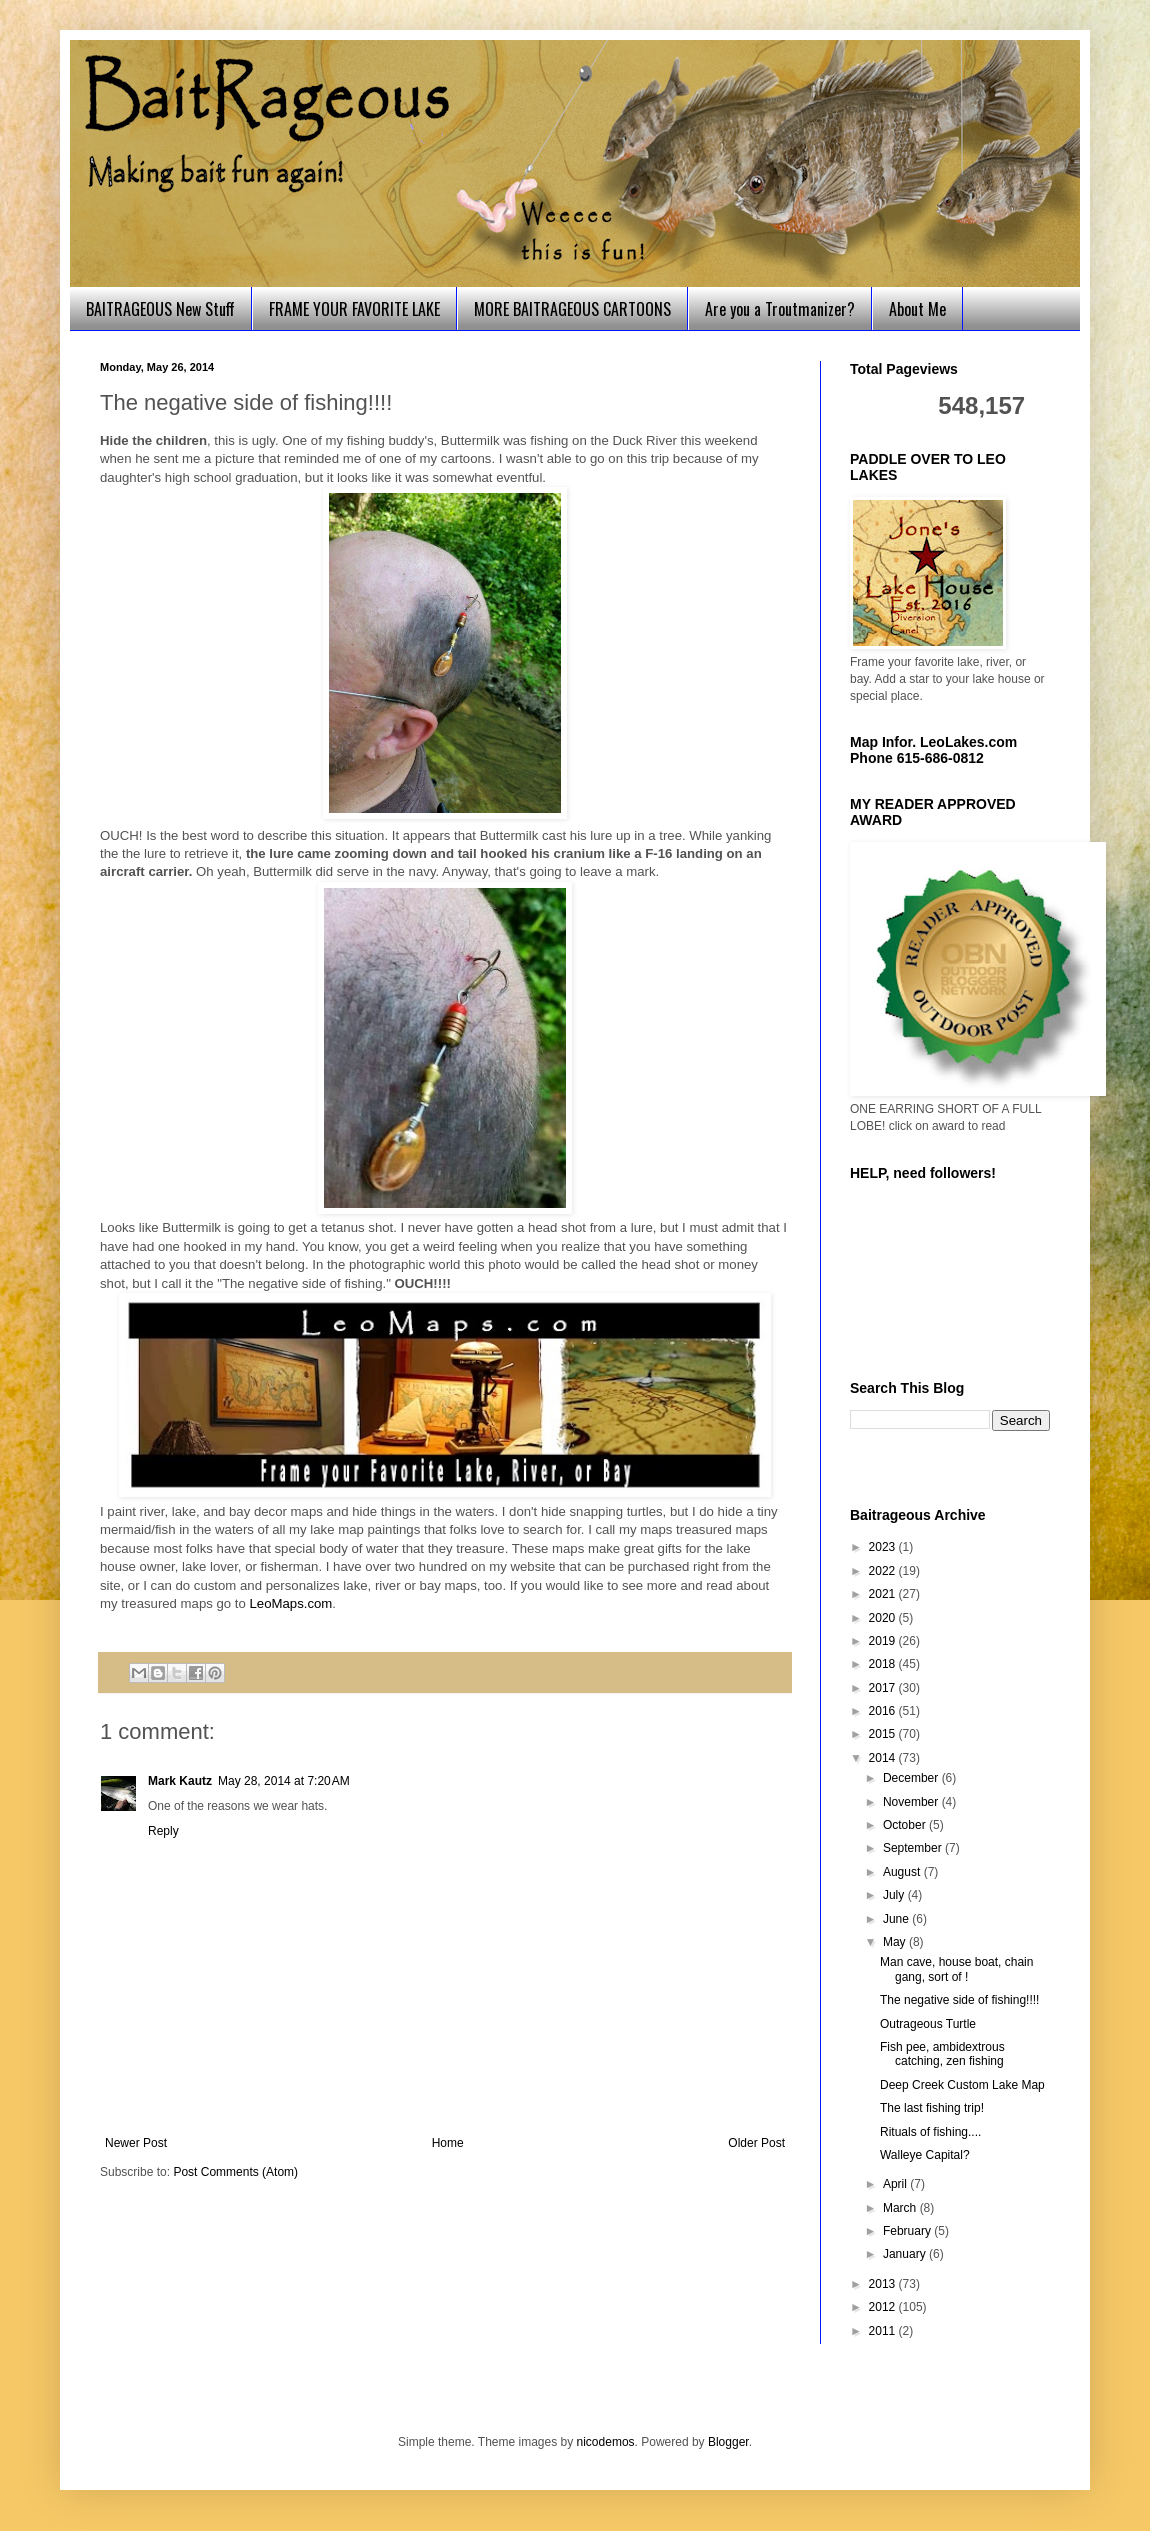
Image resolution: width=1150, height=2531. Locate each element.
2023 (884, 1547)
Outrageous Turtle (928, 2024)
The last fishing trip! (932, 2108)
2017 (884, 1688)
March (901, 2208)
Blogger (728, 2442)
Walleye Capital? (925, 2155)
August (903, 1872)
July (895, 1895)
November (912, 1802)
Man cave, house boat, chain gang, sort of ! (956, 1969)
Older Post (756, 2143)
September (914, 1848)
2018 (884, 1664)
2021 (884, 1594)
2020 (884, 1618)
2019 (884, 1641)
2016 (884, 1711)
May (896, 1942)
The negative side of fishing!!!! (959, 2000)
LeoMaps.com (291, 1603)
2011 (884, 2331)
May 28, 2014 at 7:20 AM (284, 1781)
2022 (884, 1571)
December (912, 1778)
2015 (884, 1734)
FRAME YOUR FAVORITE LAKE (354, 309)
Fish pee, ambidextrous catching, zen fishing (942, 2054)
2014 (884, 1758)
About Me (917, 309)
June (897, 1919)
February (908, 2231)
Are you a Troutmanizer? (780, 309)
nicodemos (606, 2442)
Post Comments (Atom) (235, 2172)
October (906, 1825)
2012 (884, 2307)
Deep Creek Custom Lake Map (962, 2085)
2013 (884, 2284)
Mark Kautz (180, 1781)
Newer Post (136, 2143)
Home (448, 2143)
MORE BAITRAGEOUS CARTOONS (572, 309)
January (906, 2254)
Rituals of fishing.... (930, 2132)
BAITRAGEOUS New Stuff (160, 309)
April (896, 2184)
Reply (163, 1831)
